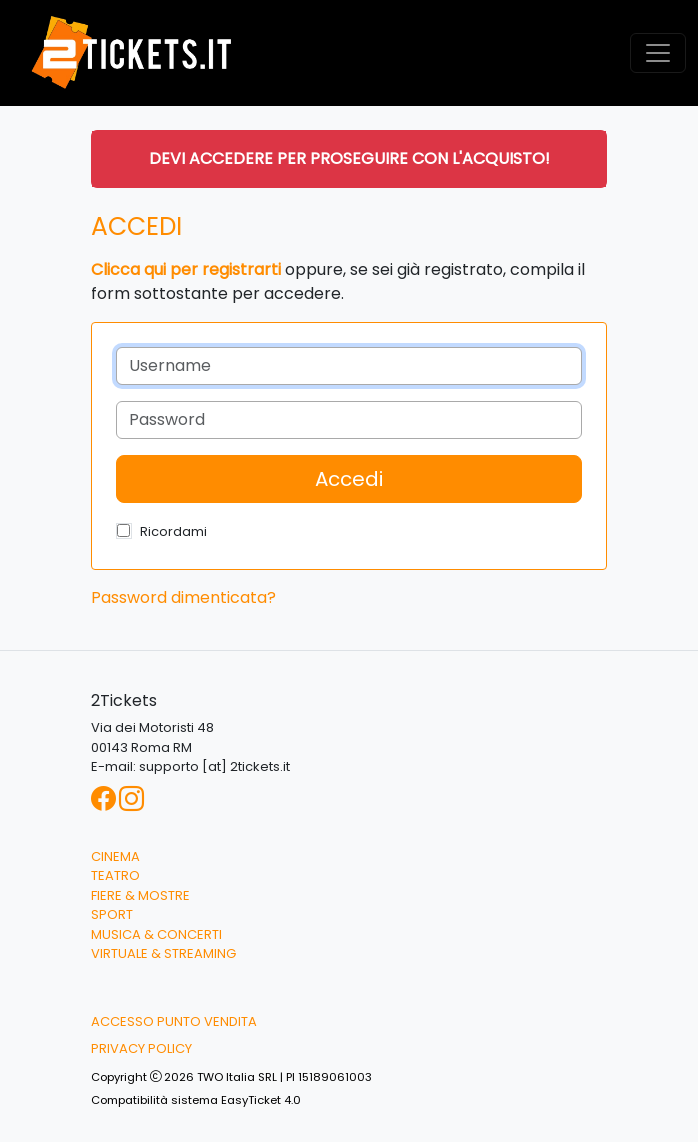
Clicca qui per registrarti (186, 269)
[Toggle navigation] (658, 53)
